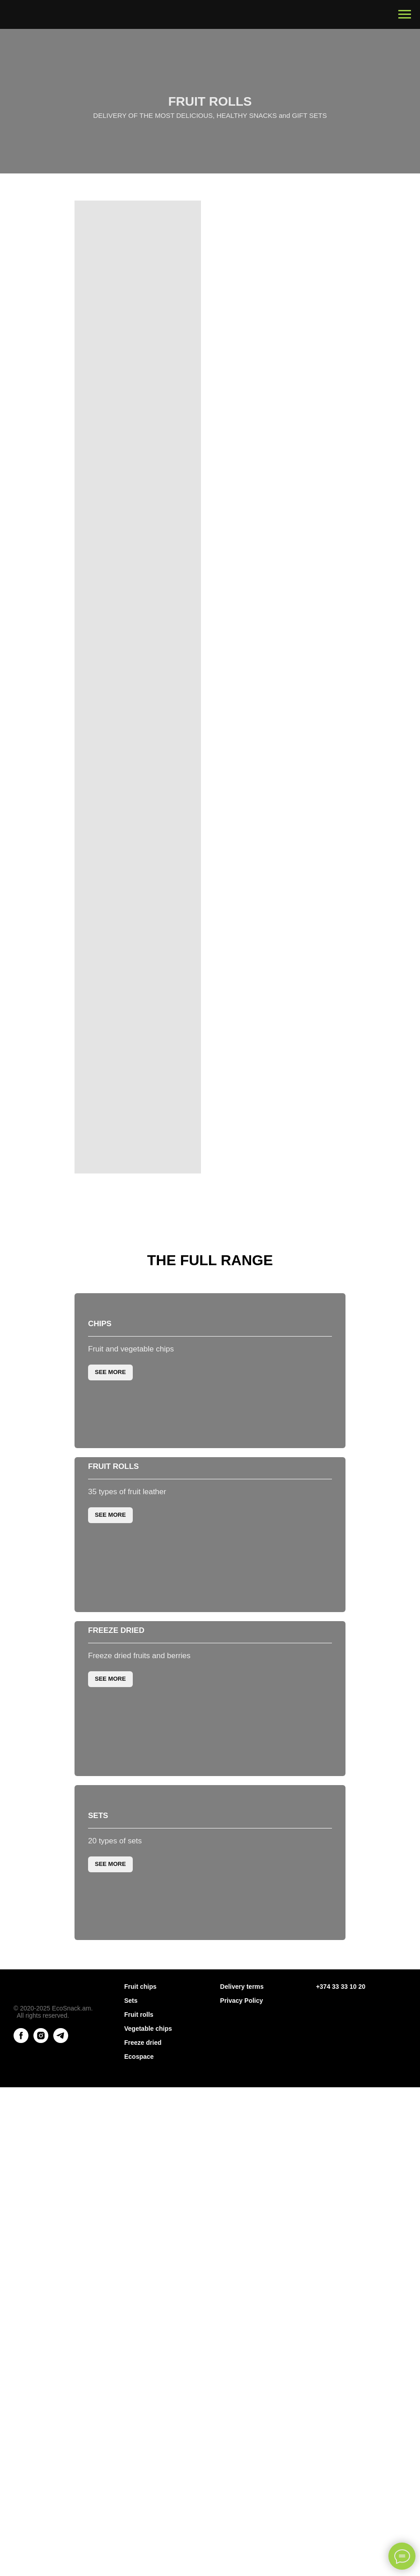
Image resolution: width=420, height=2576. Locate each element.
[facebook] (21, 2505)
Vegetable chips (148, 2493)
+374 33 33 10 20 (340, 2450)
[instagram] (40, 2505)
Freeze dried (116, 2050)
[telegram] (60, 2505)
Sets (98, 2330)
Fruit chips (140, 2450)
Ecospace (139, 2521)
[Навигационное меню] (404, 14)
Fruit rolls (113, 1770)
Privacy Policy (241, 2464)
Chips (100, 1490)
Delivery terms (242, 2450)
